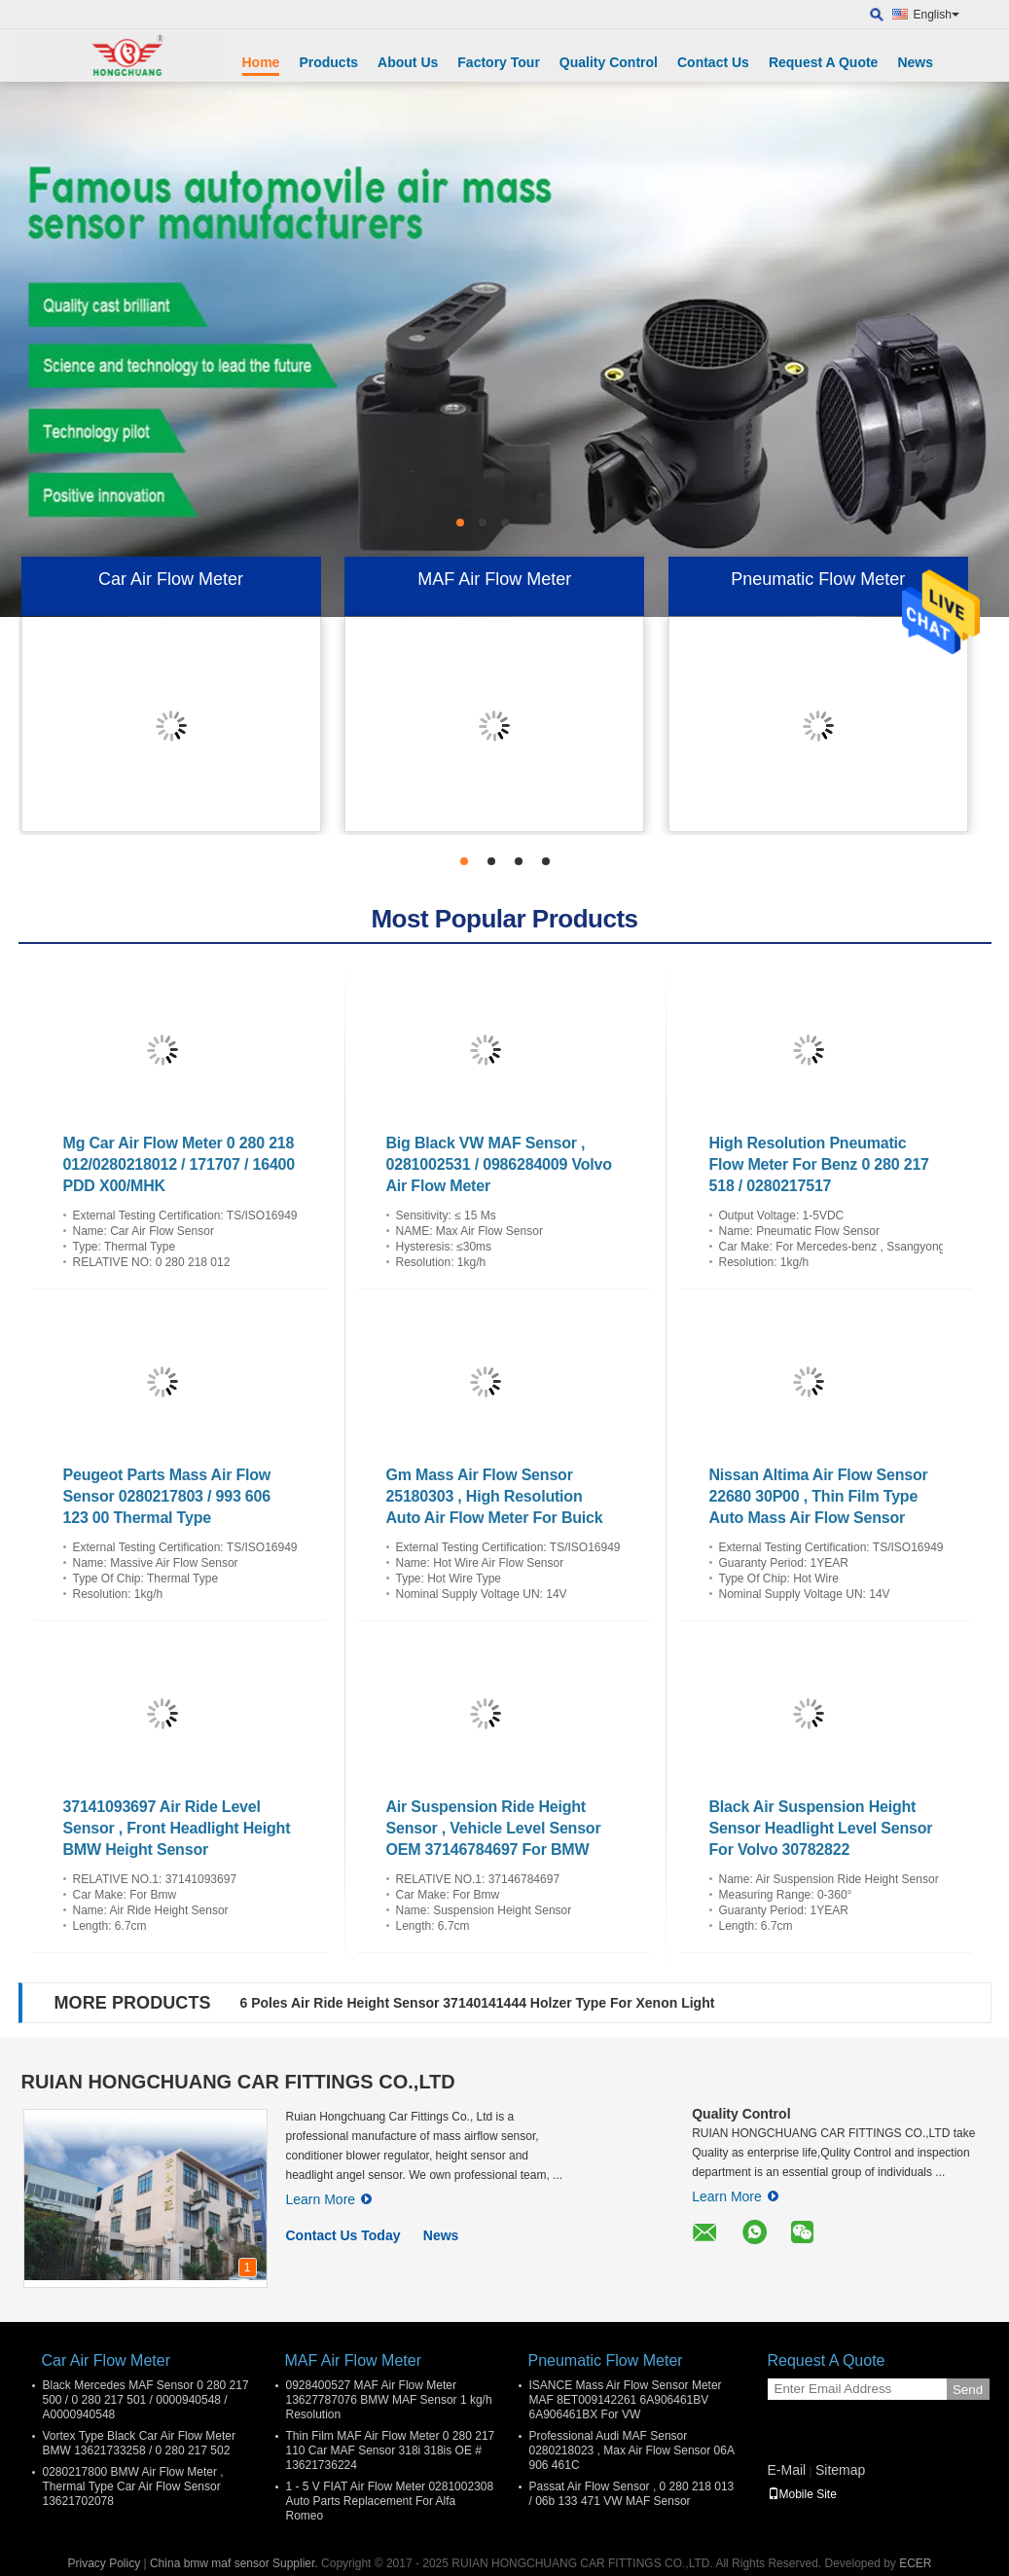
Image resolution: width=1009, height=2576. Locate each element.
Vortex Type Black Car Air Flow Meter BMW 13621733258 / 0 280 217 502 (139, 2443)
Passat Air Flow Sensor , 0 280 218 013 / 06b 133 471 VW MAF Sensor (632, 2494)
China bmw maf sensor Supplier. (235, 2563)
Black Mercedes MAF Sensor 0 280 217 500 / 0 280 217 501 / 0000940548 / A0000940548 (146, 2399)
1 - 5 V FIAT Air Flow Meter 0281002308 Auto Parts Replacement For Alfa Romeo (390, 2501)
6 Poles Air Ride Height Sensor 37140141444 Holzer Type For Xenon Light (477, 2003)
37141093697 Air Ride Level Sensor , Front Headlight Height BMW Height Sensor (177, 1828)
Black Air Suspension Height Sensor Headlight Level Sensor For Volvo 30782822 (821, 1828)
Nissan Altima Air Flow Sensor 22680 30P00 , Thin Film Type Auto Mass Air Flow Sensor (818, 1496)
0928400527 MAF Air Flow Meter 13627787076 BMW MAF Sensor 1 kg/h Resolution (389, 2399)
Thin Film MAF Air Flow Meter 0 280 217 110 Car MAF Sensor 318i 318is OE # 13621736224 (390, 2450)
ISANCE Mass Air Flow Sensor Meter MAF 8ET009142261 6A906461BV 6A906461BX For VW (625, 2399)
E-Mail (787, 2470)
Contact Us (713, 62)
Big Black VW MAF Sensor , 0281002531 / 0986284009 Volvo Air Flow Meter (499, 1164)
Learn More (329, 2199)
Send (968, 2389)
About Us (408, 62)
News (915, 62)
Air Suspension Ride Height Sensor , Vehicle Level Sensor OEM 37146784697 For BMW (493, 1828)
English (936, 14)
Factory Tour (498, 62)
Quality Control (608, 62)
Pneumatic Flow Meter (818, 579)
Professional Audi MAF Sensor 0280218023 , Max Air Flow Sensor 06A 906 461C (632, 2450)
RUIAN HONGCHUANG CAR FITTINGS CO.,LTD (238, 2081)
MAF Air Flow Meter (494, 579)
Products (328, 62)
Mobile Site (802, 2494)
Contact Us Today (343, 2235)
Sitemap (840, 2470)
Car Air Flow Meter (170, 579)
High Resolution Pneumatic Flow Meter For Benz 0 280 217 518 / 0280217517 (819, 1164)
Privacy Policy (103, 2563)
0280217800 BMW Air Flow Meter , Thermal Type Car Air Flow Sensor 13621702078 (133, 2486)
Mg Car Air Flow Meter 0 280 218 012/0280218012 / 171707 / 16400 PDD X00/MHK (179, 1164)
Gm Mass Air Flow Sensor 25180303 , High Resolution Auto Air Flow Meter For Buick (494, 1496)
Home (261, 62)
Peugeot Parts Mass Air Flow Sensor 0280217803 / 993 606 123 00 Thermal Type (167, 1496)
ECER (915, 2563)
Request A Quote (824, 62)
